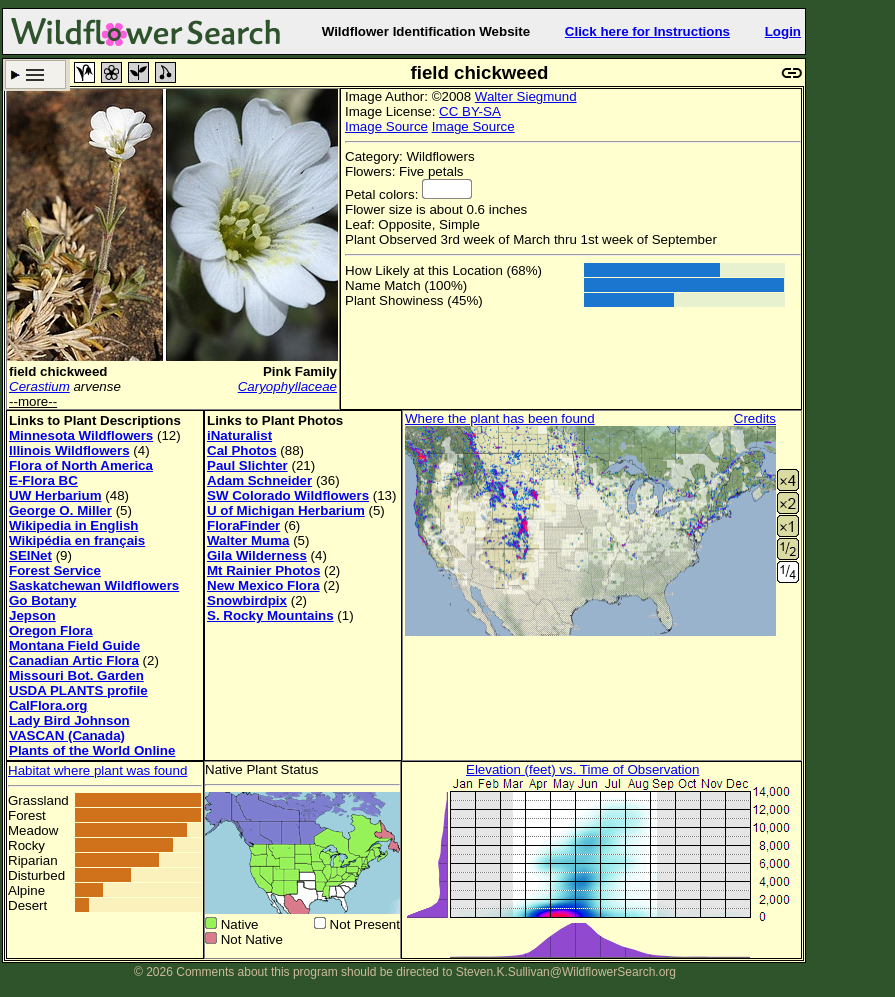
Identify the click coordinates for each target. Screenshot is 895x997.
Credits (755, 418)
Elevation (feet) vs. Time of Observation (582, 769)
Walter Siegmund (526, 96)
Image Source (386, 126)
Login (783, 31)
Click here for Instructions (647, 31)
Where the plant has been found (500, 418)
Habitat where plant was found (97, 770)
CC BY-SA (470, 111)
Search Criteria (35, 74)
